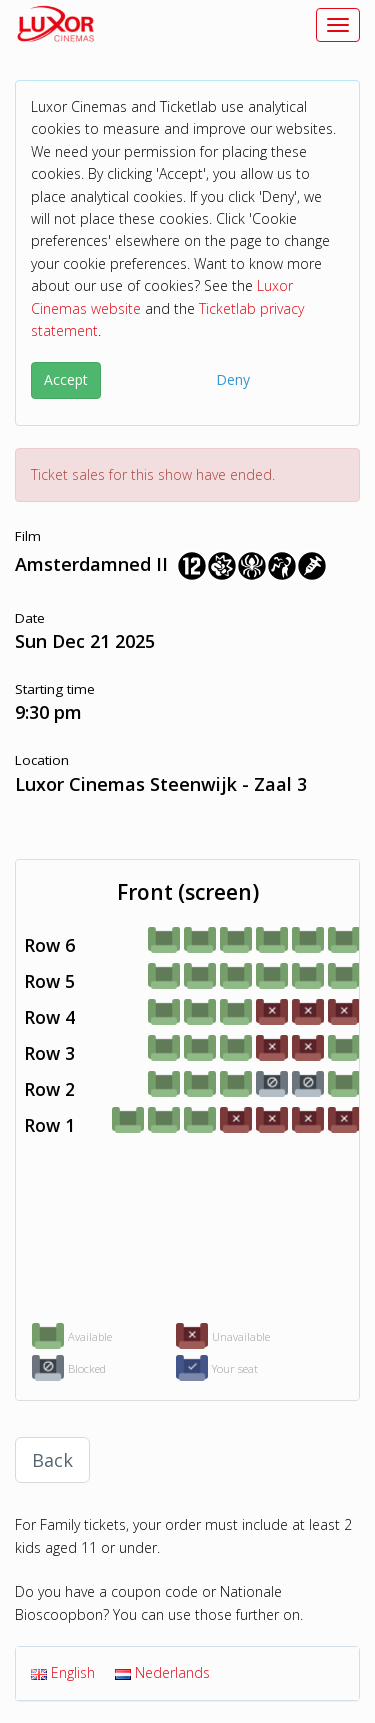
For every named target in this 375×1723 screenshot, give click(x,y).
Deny (233, 379)
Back (52, 1460)
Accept (66, 379)
